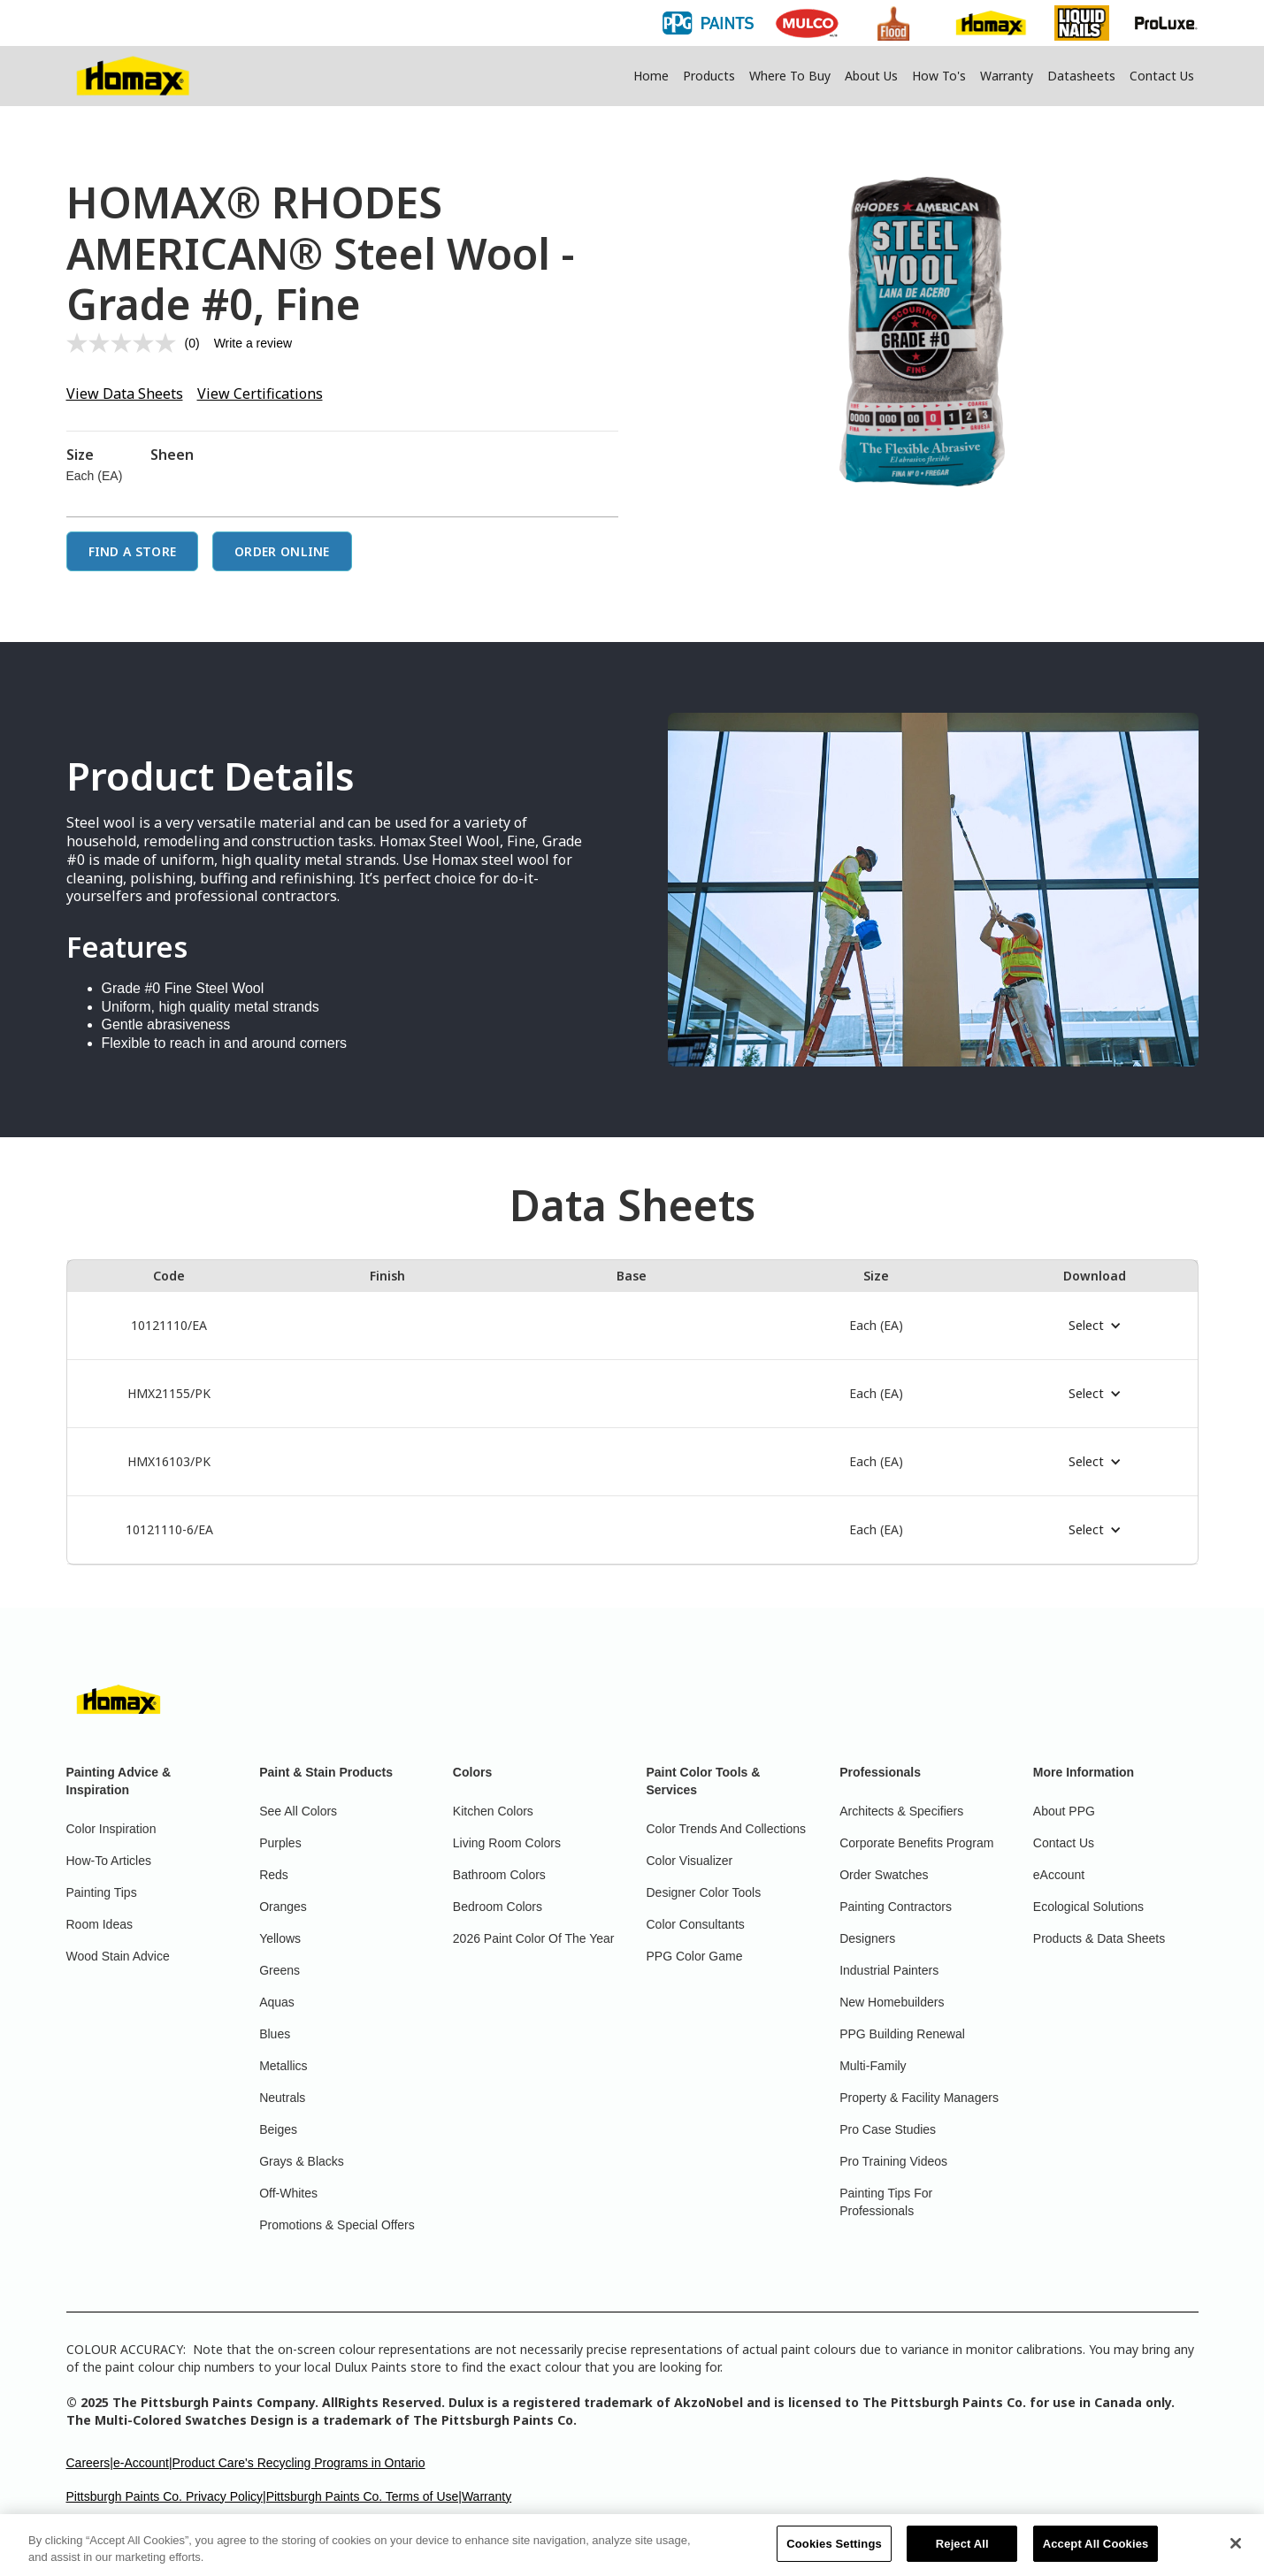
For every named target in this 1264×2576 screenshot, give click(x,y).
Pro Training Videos (893, 2161)
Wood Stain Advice (118, 1956)
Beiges (278, 2129)
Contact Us (1162, 75)
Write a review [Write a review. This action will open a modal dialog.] (253, 343)
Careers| (89, 2463)
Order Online (282, 551)
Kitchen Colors (493, 1811)
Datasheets (1081, 75)
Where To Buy (790, 75)
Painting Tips (101, 1892)
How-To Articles (108, 1861)
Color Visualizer (690, 1861)
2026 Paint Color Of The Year (534, 1938)
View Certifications (260, 393)
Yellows (280, 1938)
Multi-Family (872, 2066)
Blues (274, 2034)
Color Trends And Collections (727, 1829)
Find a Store (132, 551)
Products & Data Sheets (1099, 1938)
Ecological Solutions (1088, 1907)
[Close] (1235, 2553)
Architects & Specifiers (901, 1811)
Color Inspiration (111, 1829)
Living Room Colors (507, 1843)
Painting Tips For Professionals (885, 2202)
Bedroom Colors (497, 1907)
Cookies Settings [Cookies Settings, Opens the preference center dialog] (834, 2553)
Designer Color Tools (704, 1892)
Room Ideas (99, 1924)
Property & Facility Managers (919, 2098)
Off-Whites (288, 2193)
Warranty (1006, 75)
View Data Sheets (124, 393)
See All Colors (298, 1811)
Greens (279, 1970)
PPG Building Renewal (902, 2034)
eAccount (1058, 1875)
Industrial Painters (888, 1970)
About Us (871, 75)
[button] (1095, 1325)
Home (651, 75)
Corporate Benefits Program (916, 1843)
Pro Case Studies (887, 2129)
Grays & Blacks (301, 2161)
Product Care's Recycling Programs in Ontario (298, 2463)
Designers (867, 1938)
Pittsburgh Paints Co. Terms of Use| (364, 2496)
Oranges (283, 1907)
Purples (280, 1843)
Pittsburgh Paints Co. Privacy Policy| (166, 2496)
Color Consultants (696, 1924)
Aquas (277, 2002)
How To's (939, 75)
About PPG (1064, 1811)
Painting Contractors (895, 1907)
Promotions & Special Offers (337, 2225)
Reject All (962, 2553)
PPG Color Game (695, 1956)
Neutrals (282, 2098)
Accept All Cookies (1096, 2553)
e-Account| (142, 2463)
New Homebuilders (891, 2002)
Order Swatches (883, 1875)
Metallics (283, 2066)
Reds (273, 1875)
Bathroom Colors (499, 1875)
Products (709, 75)
